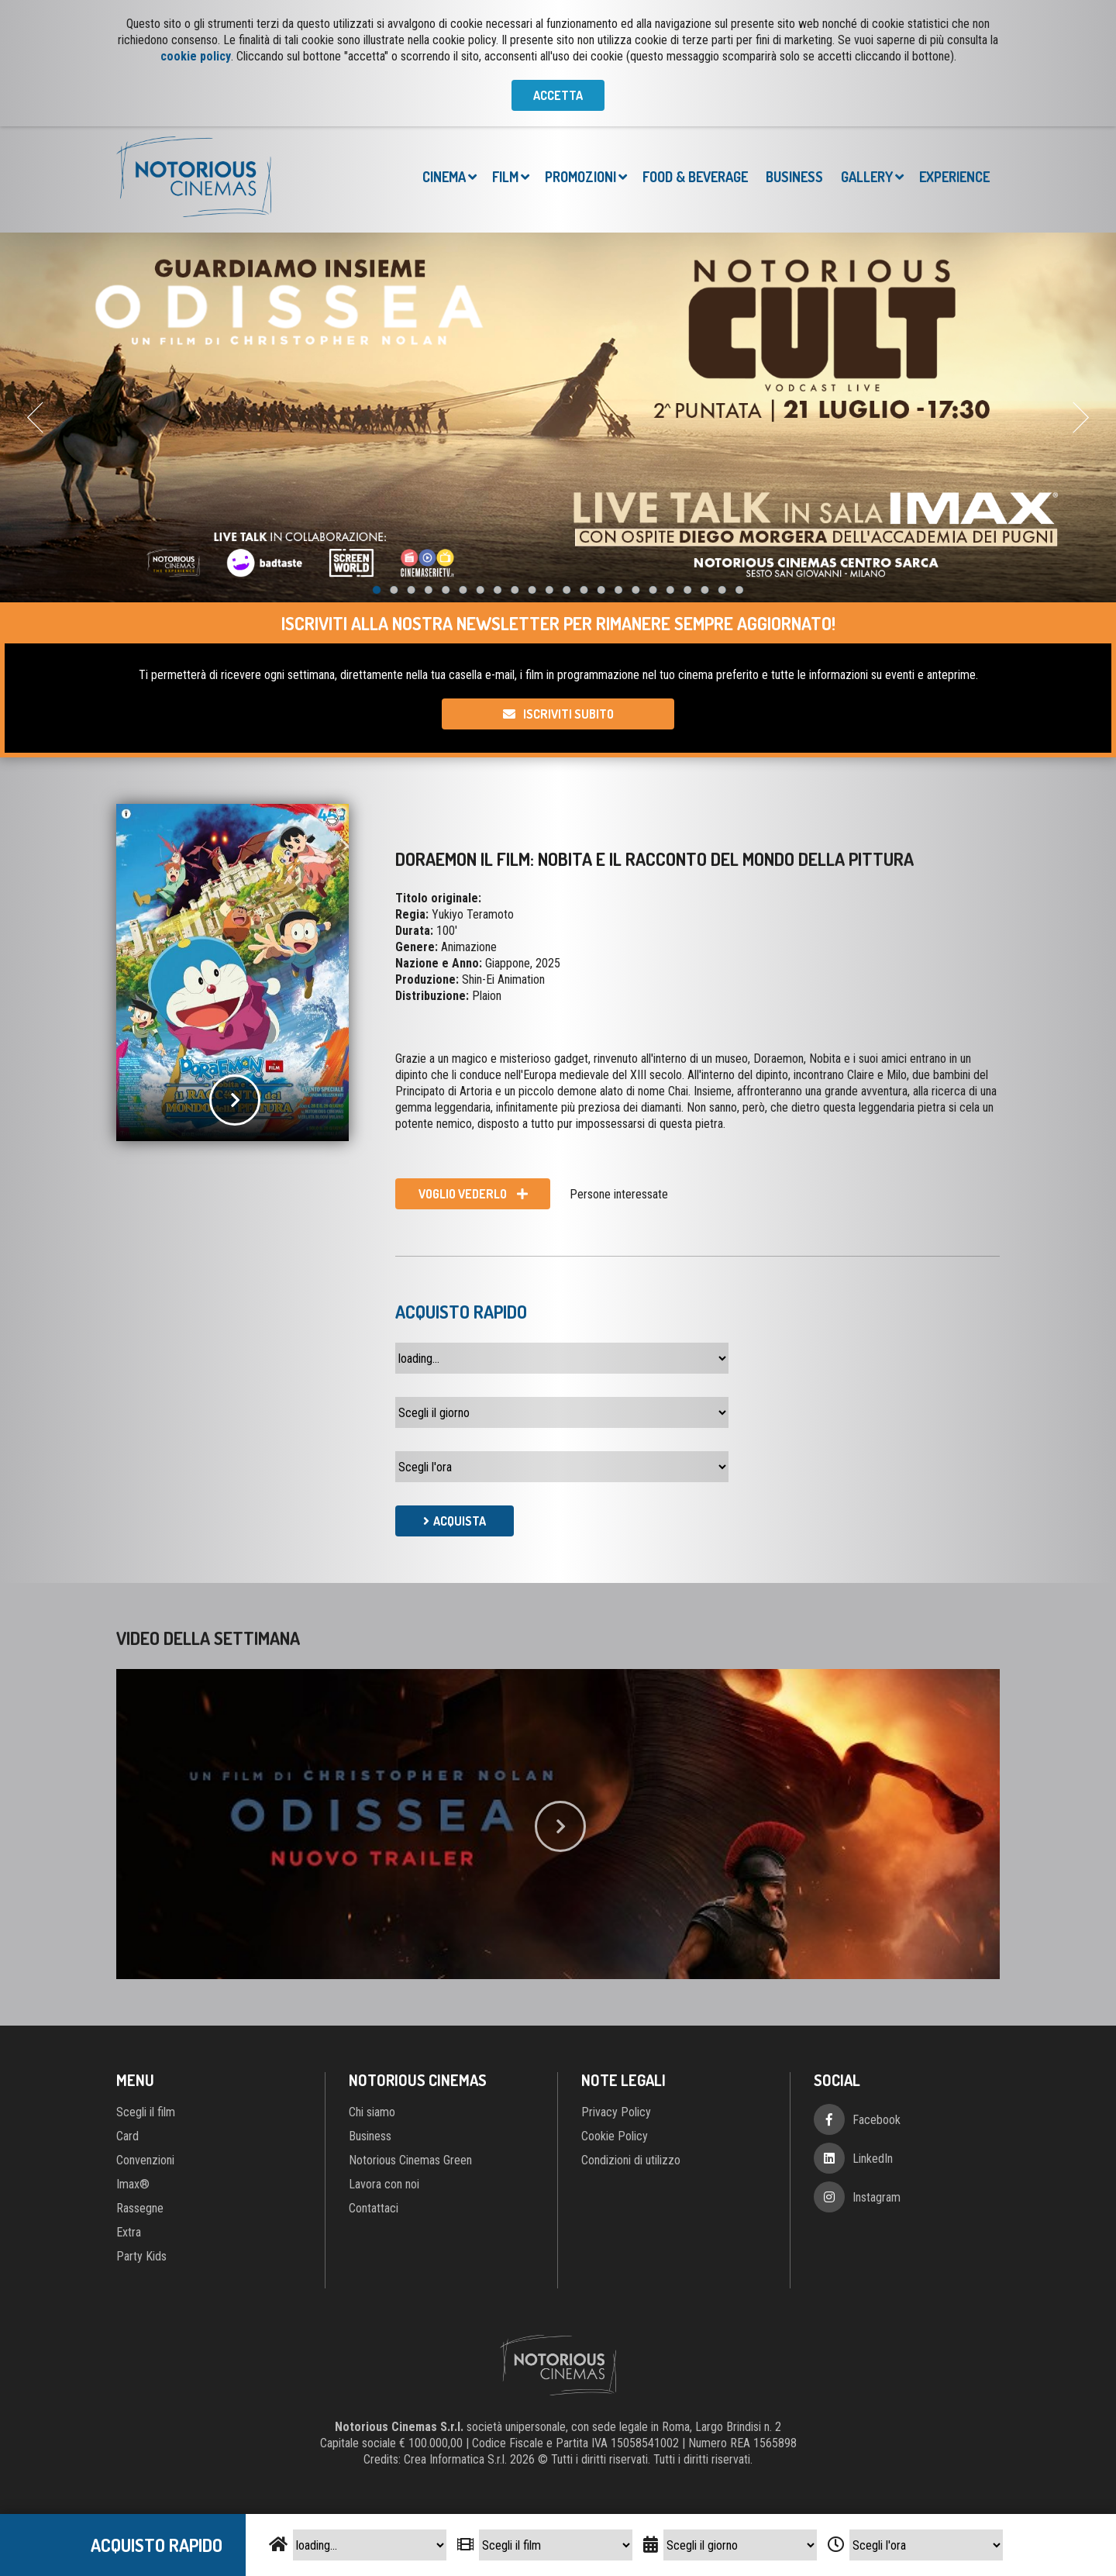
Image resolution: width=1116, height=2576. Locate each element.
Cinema (444, 176)
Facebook (876, 2119)
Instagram (876, 2197)
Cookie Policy (614, 2136)
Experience (954, 176)
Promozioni (580, 176)
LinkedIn (872, 2158)
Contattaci (373, 2208)
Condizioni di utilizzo (630, 2160)
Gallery (867, 176)
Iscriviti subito (568, 714)
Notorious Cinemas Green (410, 2160)
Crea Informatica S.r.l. (455, 2459)
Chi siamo (372, 2112)
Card (127, 2136)
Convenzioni (145, 2160)
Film (505, 176)
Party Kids (141, 2256)
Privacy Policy (616, 2112)
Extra (128, 2232)
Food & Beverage (695, 176)
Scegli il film (145, 2112)
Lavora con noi (384, 2184)
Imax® (133, 2184)
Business (794, 176)
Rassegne (140, 2208)
